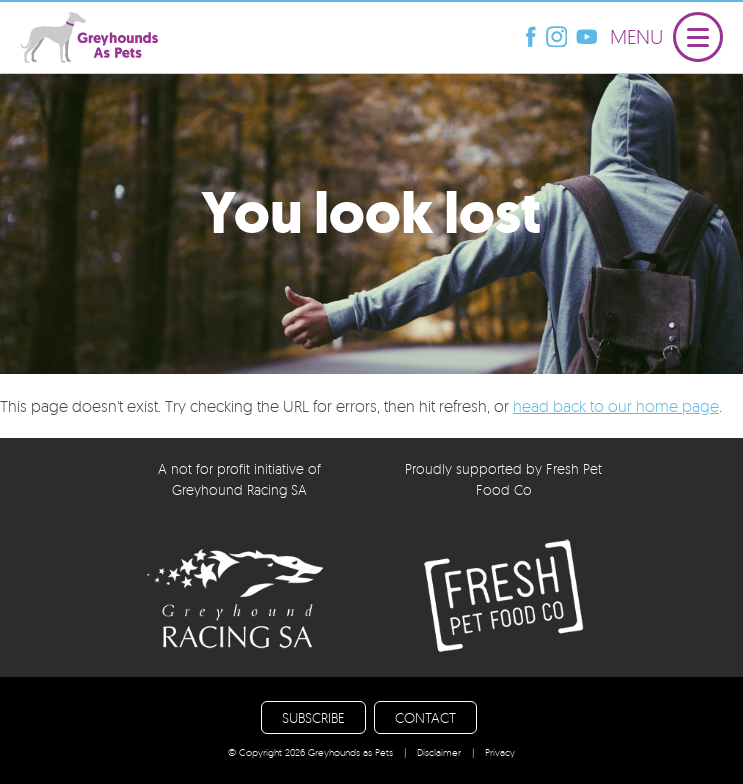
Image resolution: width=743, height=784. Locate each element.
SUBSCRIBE (313, 717)
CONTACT (425, 717)
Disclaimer (439, 752)
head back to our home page (616, 406)
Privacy (500, 752)
